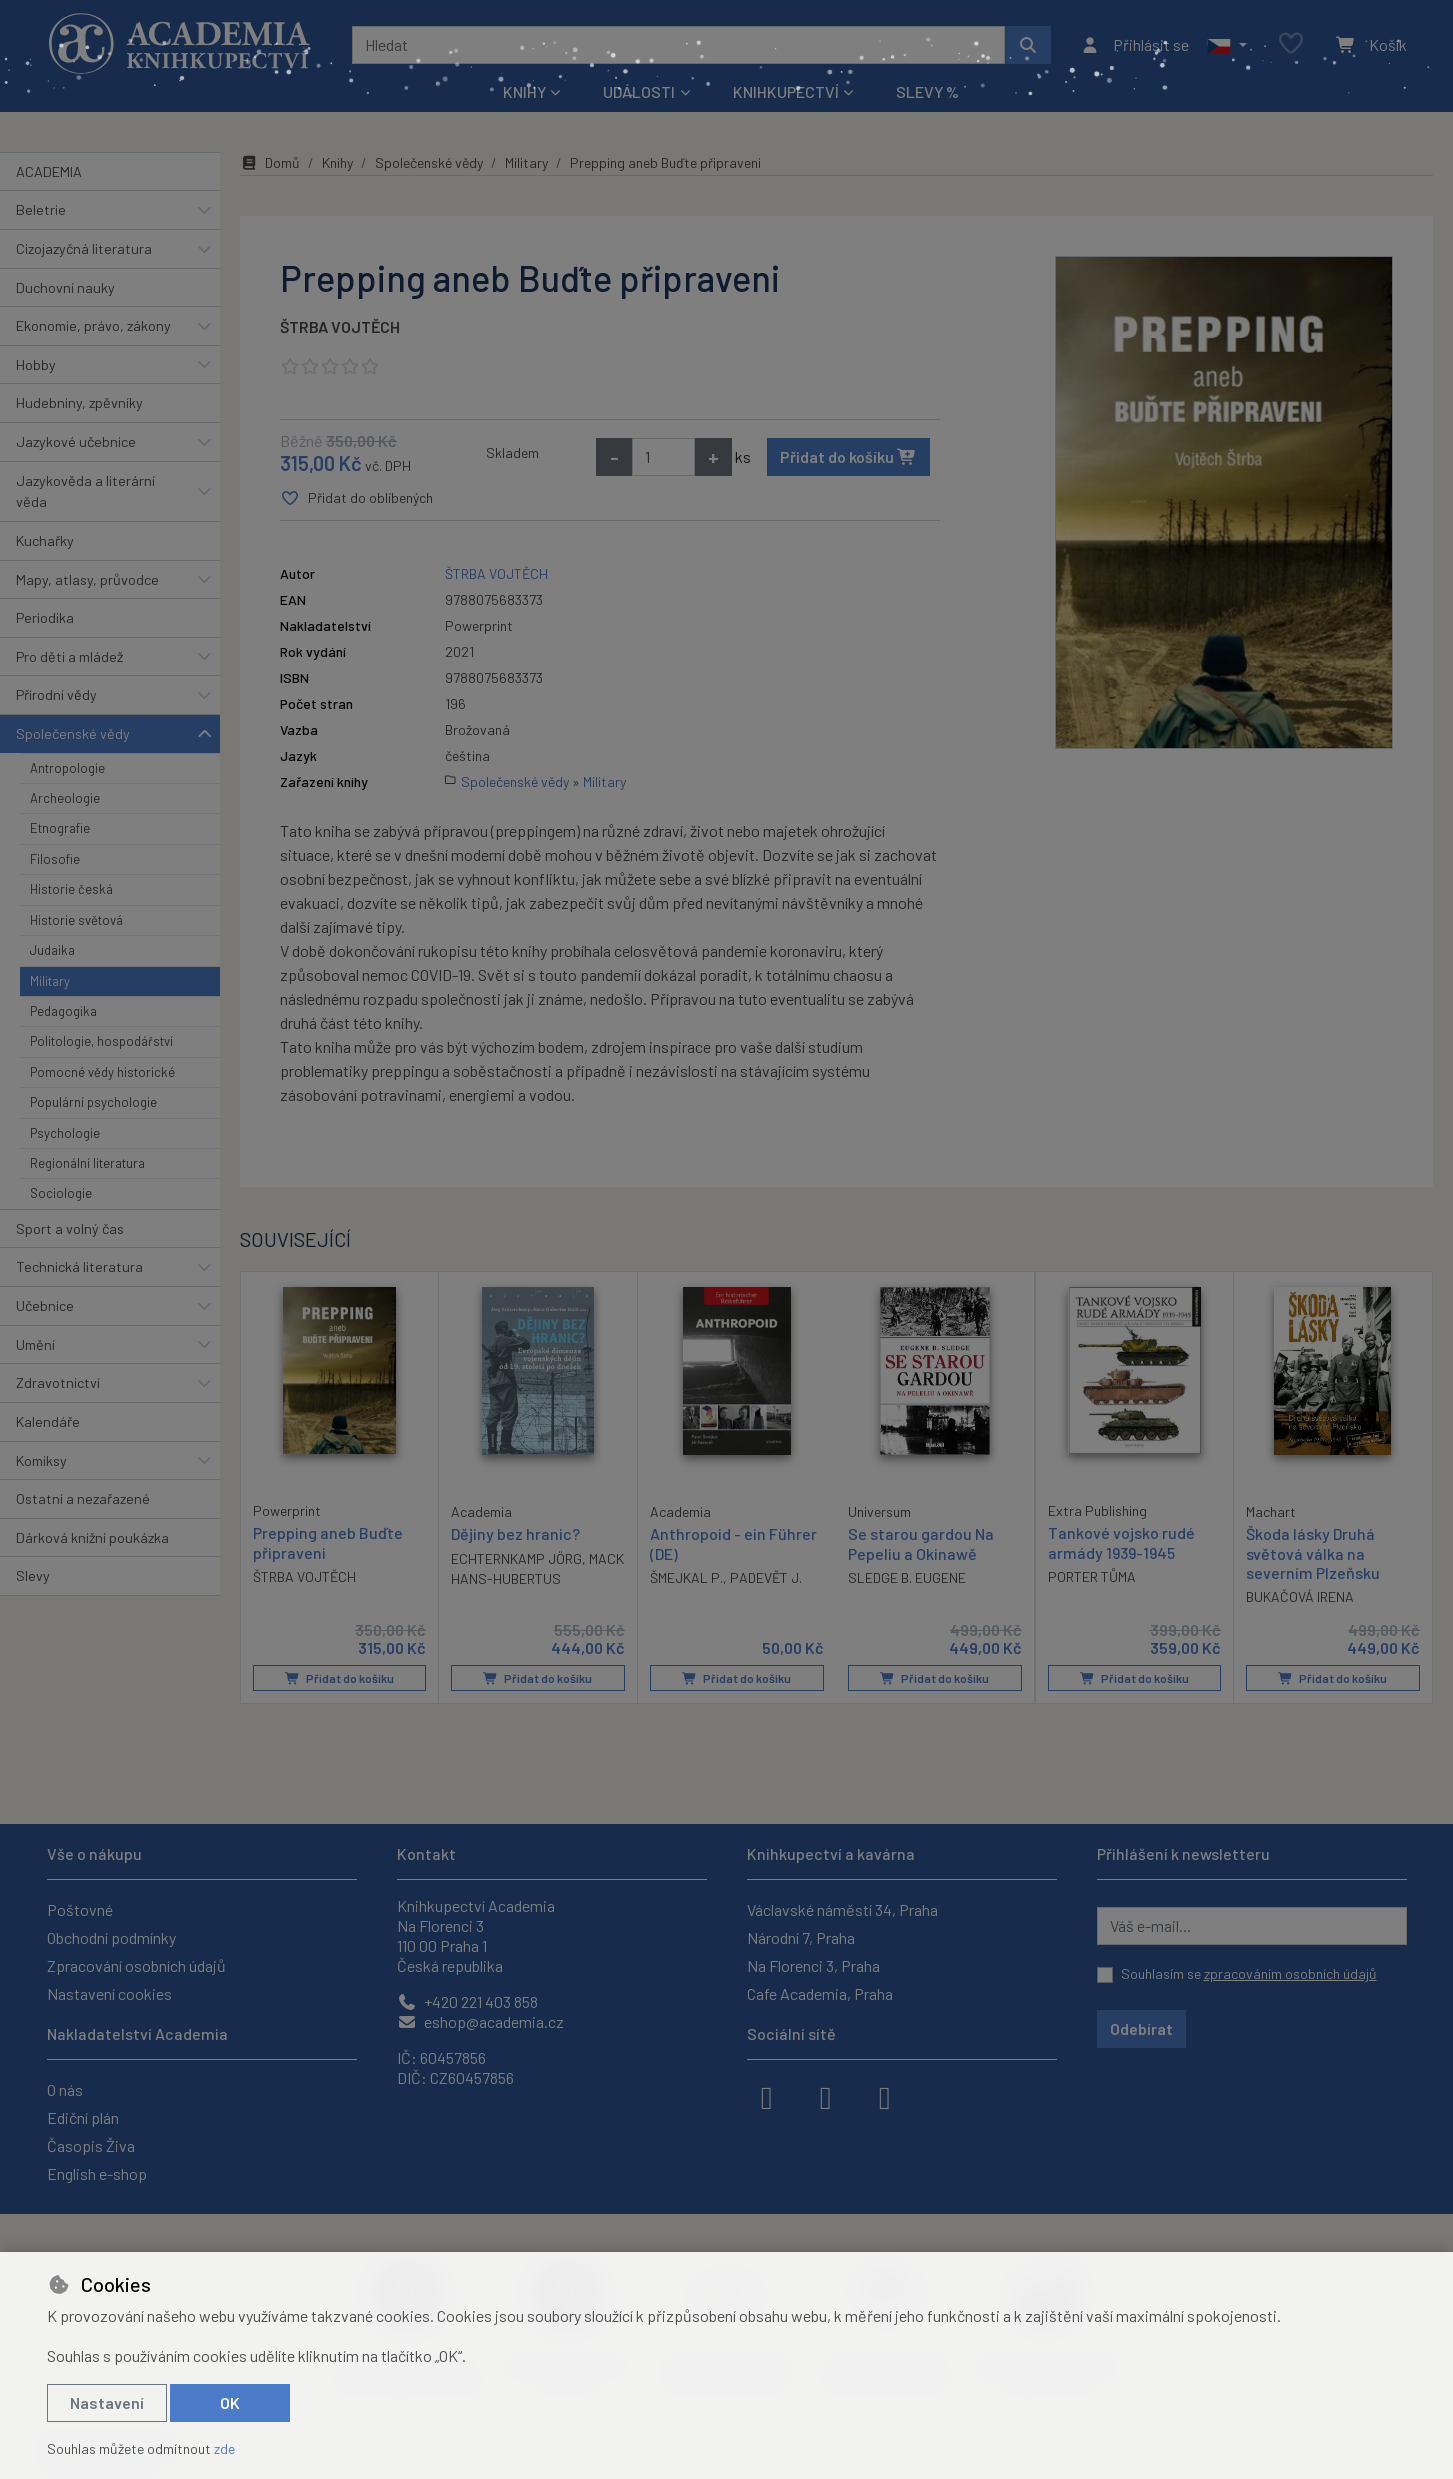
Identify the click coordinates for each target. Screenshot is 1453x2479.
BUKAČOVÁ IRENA (1300, 1596)
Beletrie (41, 209)
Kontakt (426, 1853)
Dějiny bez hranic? (515, 1533)
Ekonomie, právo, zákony (93, 325)
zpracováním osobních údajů (1290, 1973)
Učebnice (45, 1305)
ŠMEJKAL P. (686, 1577)
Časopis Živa (91, 2145)
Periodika (45, 617)
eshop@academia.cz (480, 2021)
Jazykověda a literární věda (85, 491)
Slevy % (927, 91)
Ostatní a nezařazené (83, 1498)
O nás (65, 2089)
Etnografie (60, 828)
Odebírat (1141, 2028)
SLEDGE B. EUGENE (907, 1577)
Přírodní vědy (56, 694)
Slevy (33, 1575)
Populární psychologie (93, 1102)
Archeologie (65, 798)
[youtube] (885, 2096)
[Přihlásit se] (1134, 45)
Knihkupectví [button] (786, 91)
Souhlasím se (1249, 1973)
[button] (1226, 45)
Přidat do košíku (848, 456)
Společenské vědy (73, 733)
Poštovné (80, 1909)
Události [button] (639, 91)
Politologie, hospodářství (101, 1041)
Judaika (52, 950)
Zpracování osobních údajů (136, 1965)
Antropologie (67, 768)
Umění (35, 1344)
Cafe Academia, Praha (820, 1993)
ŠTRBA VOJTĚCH (340, 326)
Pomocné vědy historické (102, 1072)
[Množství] (663, 457)
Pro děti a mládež (69, 656)
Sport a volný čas (70, 1228)
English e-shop (97, 2173)
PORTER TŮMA (1092, 1576)
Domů (270, 162)
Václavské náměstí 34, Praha (842, 1909)
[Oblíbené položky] (1291, 44)
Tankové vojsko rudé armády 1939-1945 (1121, 1542)
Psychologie (65, 1133)
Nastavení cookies (109, 1993)
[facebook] (767, 2096)
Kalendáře (48, 1421)
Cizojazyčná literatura (84, 248)
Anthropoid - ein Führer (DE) (733, 1543)
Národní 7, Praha (801, 1937)
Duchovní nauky (65, 287)
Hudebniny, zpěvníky (79, 402)
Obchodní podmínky (111, 1937)
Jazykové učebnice (76, 441)
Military (50, 981)
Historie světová (76, 920)
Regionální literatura (87, 1163)
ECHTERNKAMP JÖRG (516, 1558)
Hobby (36, 364)
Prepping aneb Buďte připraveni (328, 1542)
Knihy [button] (524, 91)
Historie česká (71, 889)
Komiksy (41, 1460)
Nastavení (107, 2402)
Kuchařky (45, 540)
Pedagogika (63, 1011)
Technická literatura (79, 1266)
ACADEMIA (49, 171)
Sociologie (61, 1193)
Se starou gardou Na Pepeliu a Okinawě (921, 1543)
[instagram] (826, 2096)
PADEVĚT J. (766, 1577)
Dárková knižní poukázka (92, 1537)
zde (224, 2448)
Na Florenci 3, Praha (813, 1965)
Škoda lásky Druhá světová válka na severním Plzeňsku (1313, 1552)
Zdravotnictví (58, 1382)
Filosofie (55, 859)
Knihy (337, 162)
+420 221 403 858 (467, 2001)
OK (230, 2402)
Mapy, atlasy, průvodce (87, 579)
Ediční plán (83, 2117)
